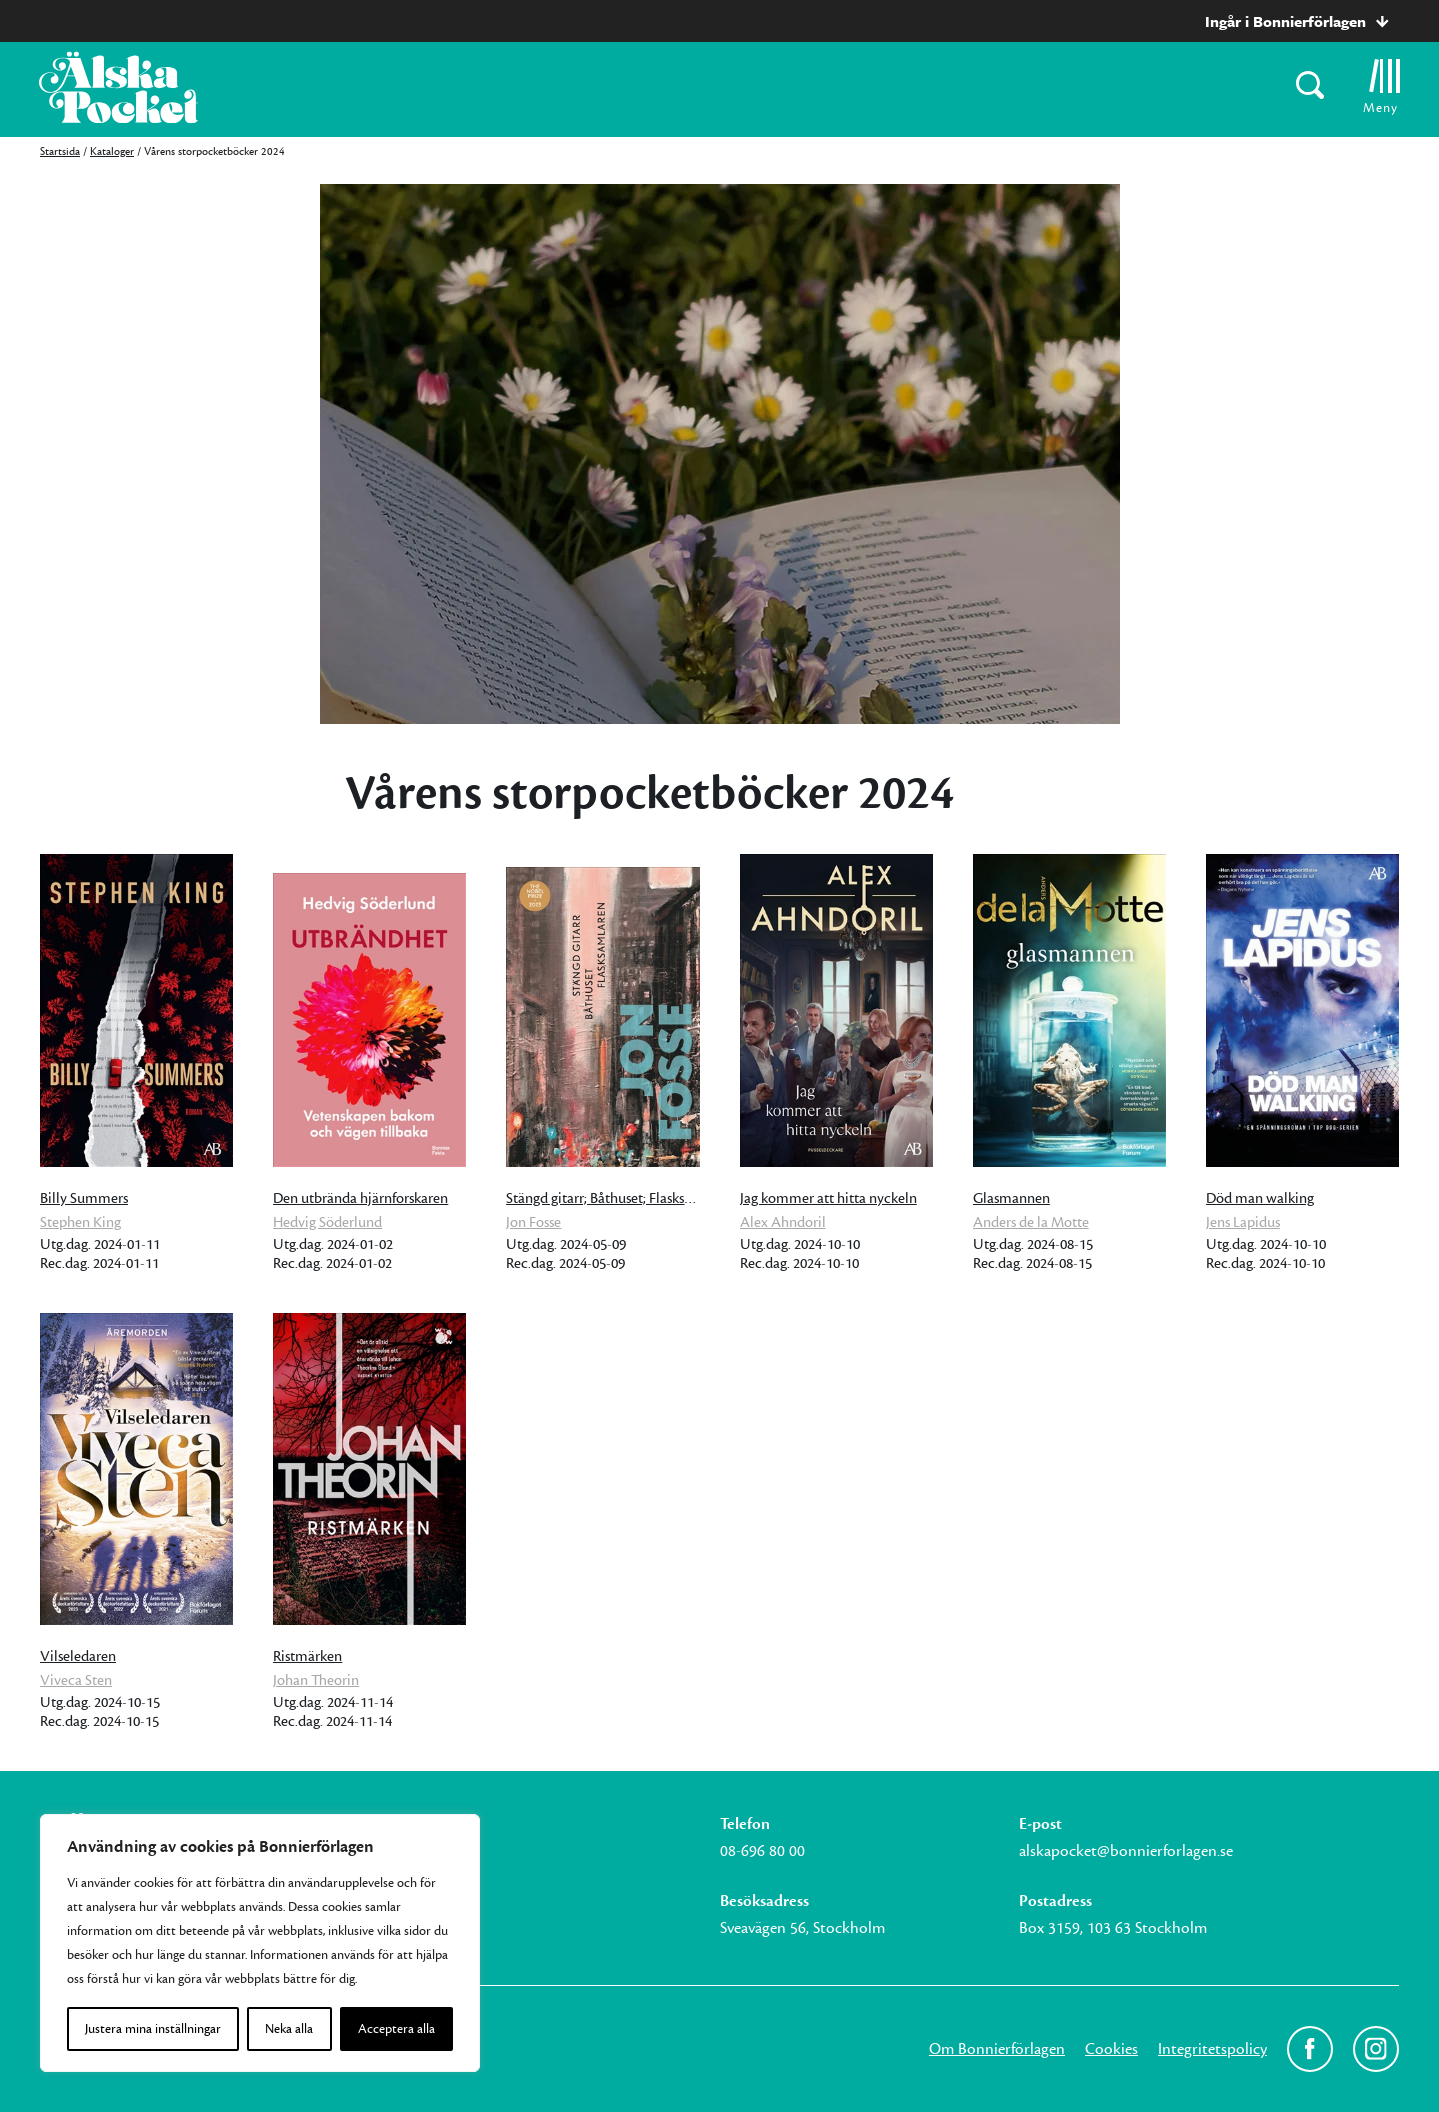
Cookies (1111, 2049)
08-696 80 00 (762, 1851)
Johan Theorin (316, 1680)
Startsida (60, 151)
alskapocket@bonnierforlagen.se (1126, 1851)
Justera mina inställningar (153, 2029)
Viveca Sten (76, 1680)
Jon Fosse (533, 1222)
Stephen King (80, 1222)
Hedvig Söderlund (327, 1222)
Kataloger (112, 151)
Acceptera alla (396, 2029)
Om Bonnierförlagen (997, 2049)
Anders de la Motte (1031, 1222)
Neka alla (289, 2029)
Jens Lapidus (1243, 1222)
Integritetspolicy (1212, 2049)
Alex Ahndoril (783, 1222)
